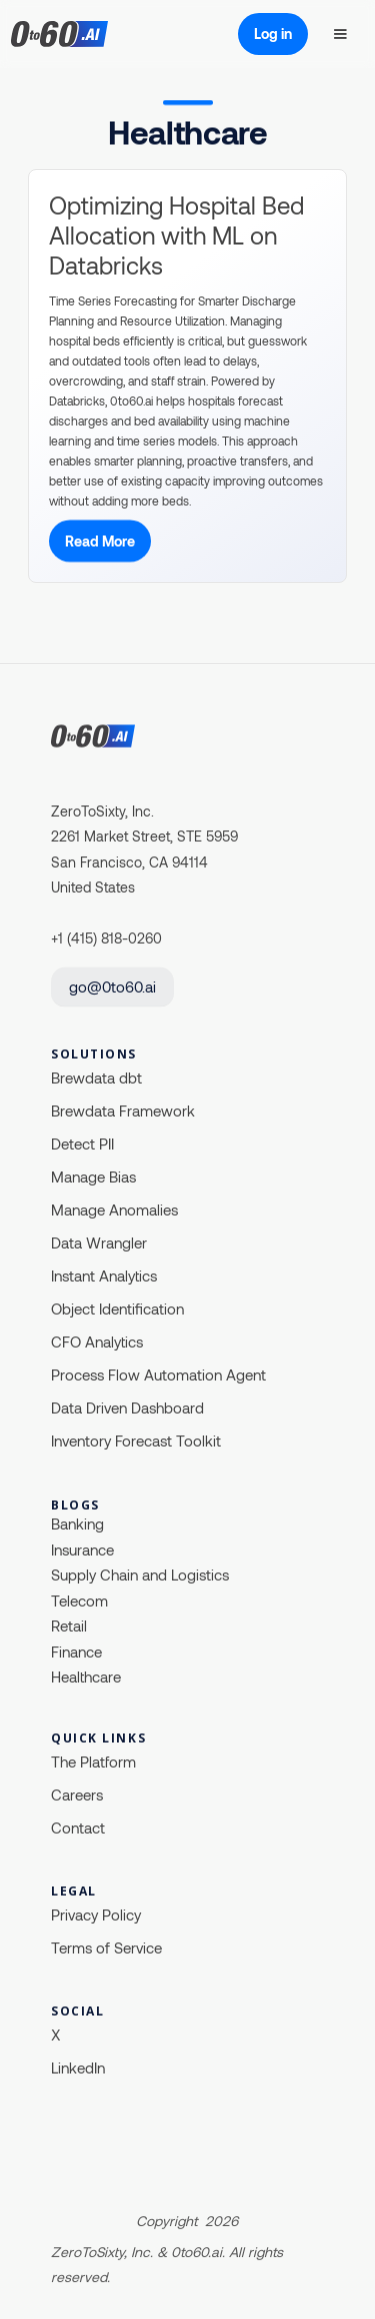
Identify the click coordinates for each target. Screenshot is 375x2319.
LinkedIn (78, 2067)
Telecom (79, 1600)
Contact (78, 1827)
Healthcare (86, 1677)
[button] (340, 34)
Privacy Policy (96, 1914)
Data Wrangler (99, 1242)
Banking (77, 1524)
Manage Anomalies (114, 1209)
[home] (86, 34)
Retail (69, 1626)
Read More (100, 541)
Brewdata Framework (123, 1110)
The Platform (93, 1761)
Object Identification (117, 1308)
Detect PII (82, 1143)
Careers (77, 1794)
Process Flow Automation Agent (158, 1374)
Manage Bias (93, 1176)
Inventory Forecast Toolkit (136, 1440)
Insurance (82, 1549)
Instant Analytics (104, 1275)
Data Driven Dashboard (127, 1407)
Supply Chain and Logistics (140, 1575)
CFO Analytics (97, 1341)
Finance (76, 1651)
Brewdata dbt (96, 1077)
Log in (273, 33)
